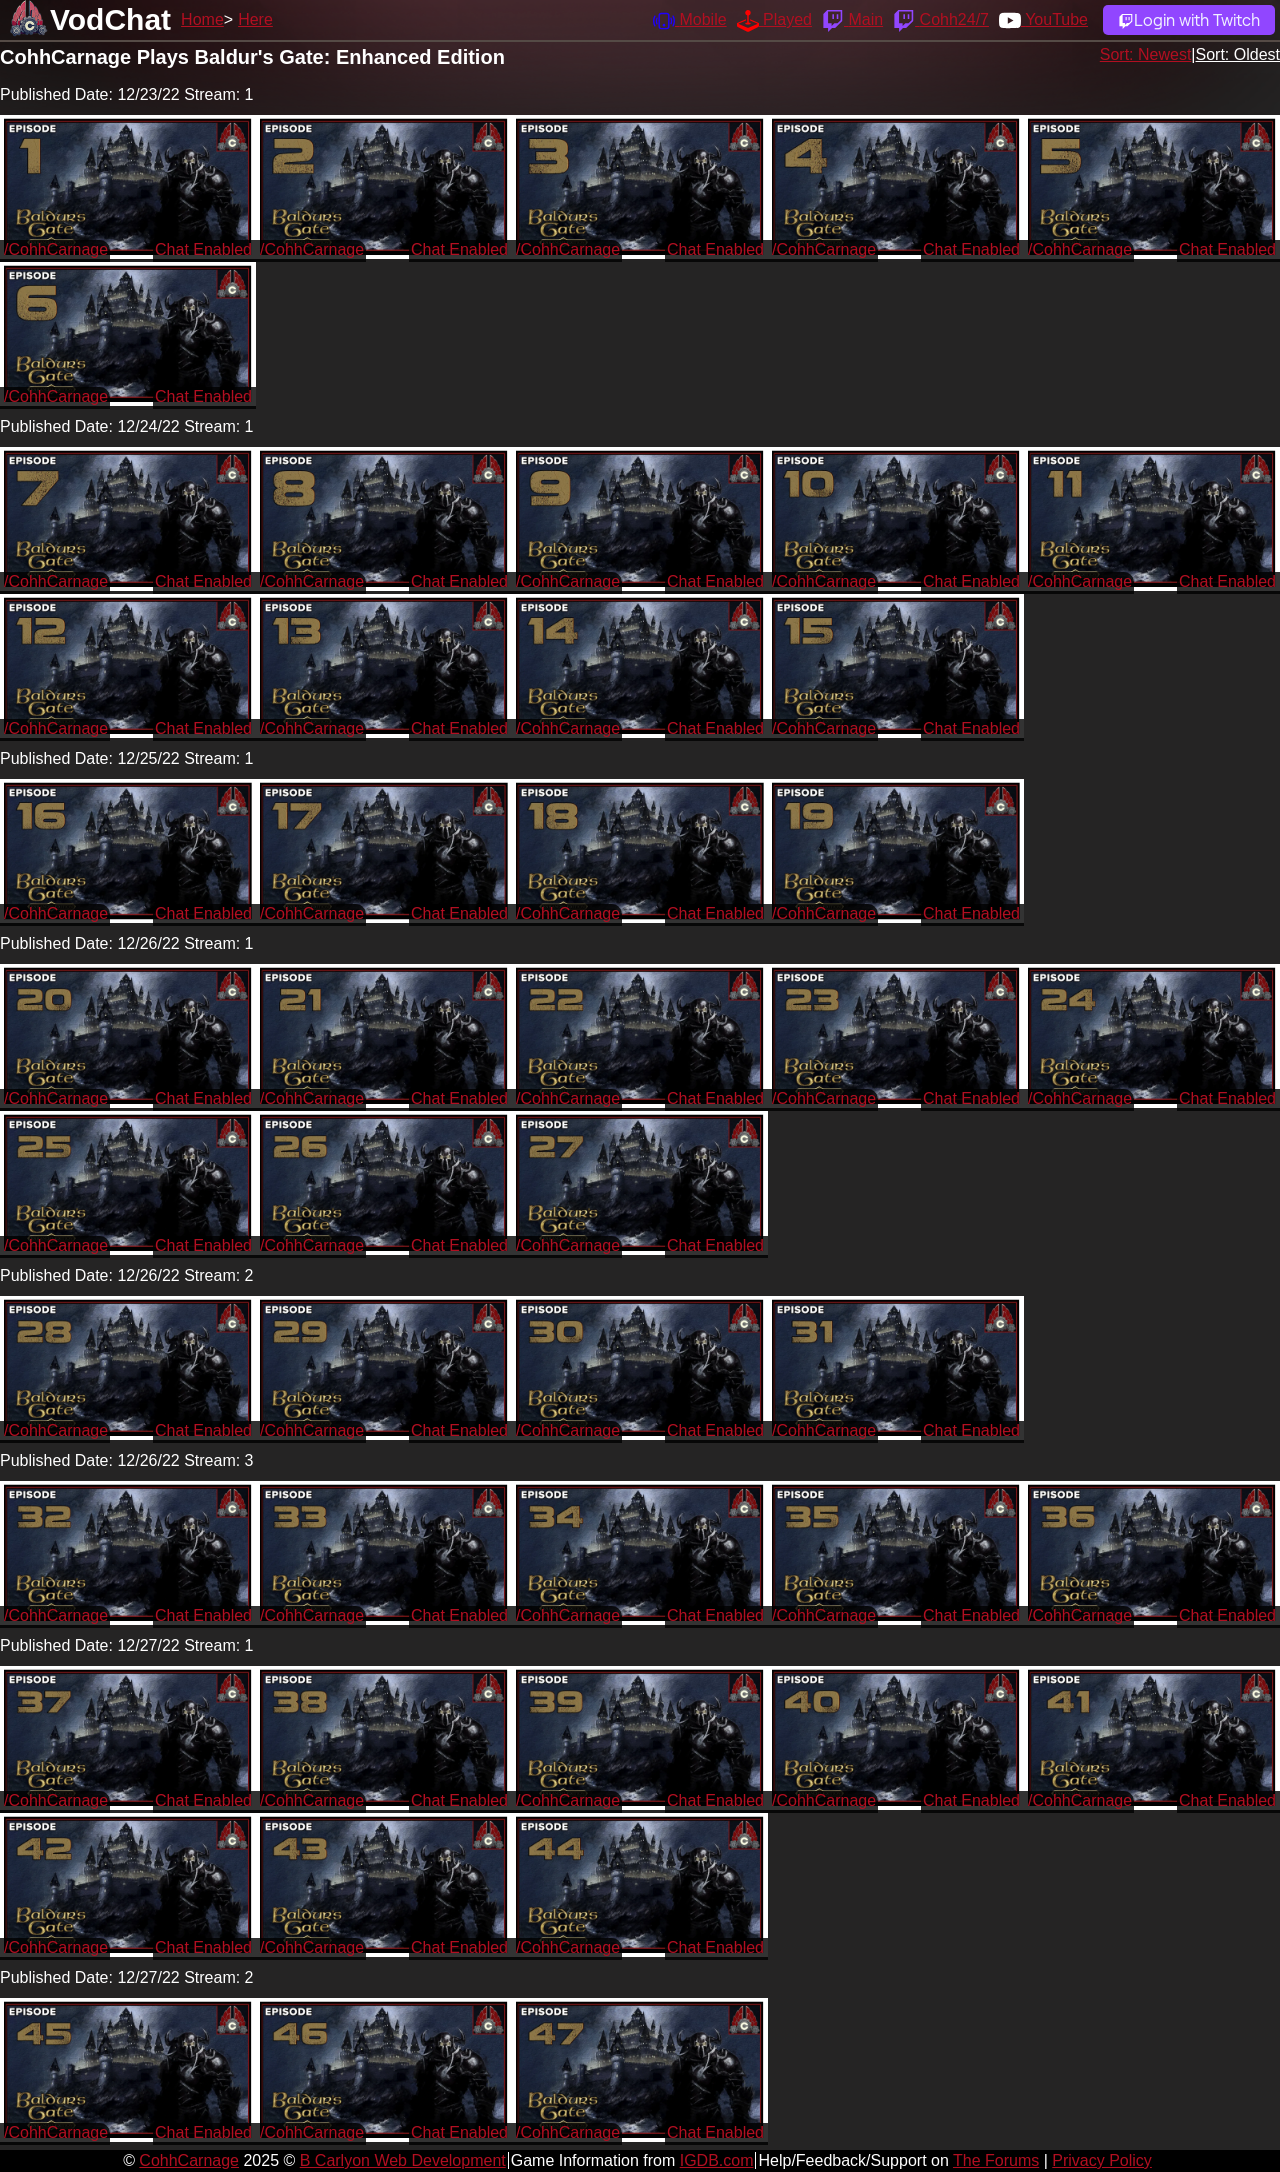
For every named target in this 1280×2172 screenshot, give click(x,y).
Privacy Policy (1102, 2160)
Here (255, 19)
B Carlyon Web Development (403, 2160)
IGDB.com (717, 2160)
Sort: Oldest (1238, 54)
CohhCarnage (189, 2160)
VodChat (110, 19)
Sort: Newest (1146, 54)
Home (202, 19)
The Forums (996, 2160)
